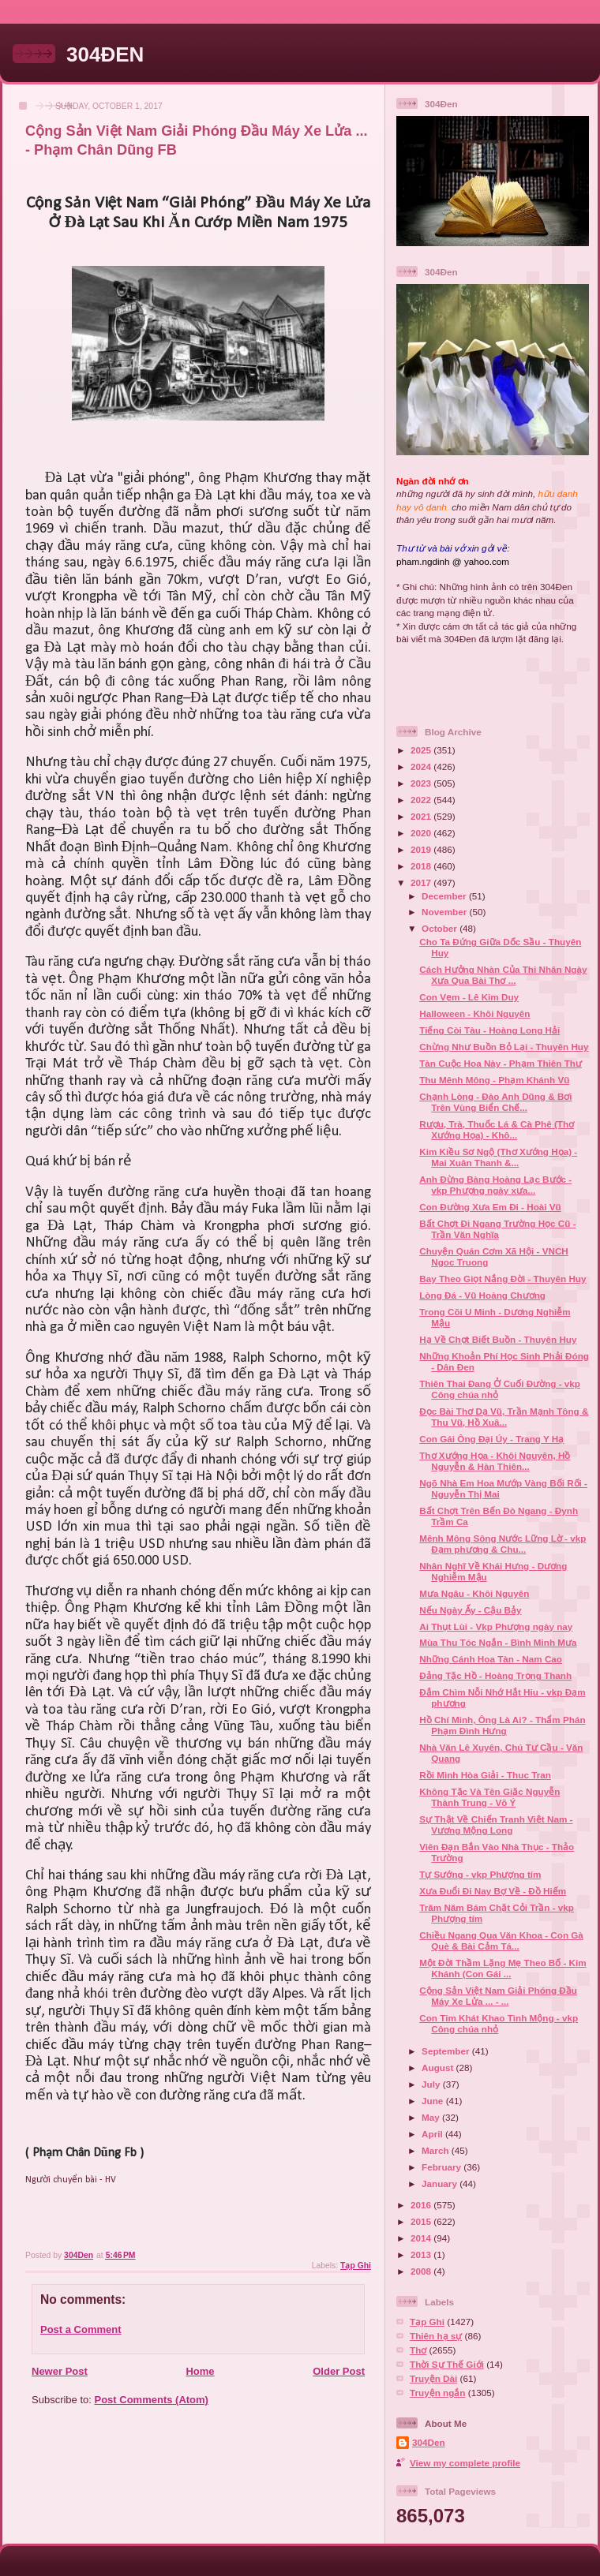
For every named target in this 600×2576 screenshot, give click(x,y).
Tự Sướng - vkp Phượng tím (480, 1874)
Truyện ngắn (438, 2392)
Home (200, 2371)
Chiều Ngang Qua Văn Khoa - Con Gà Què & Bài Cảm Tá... (501, 1940)
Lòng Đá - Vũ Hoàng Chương (482, 1295)
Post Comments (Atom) (151, 2400)
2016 (422, 2205)
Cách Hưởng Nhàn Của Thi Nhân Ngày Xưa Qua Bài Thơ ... (503, 974)
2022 (422, 799)
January (440, 2183)
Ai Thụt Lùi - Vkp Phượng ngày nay (495, 1626)
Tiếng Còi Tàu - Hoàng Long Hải (489, 1030)
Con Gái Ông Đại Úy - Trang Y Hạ (491, 1439)
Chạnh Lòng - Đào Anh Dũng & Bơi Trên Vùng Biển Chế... (495, 1101)
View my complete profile (465, 2463)
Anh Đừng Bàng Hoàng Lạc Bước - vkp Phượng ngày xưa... (495, 1184)
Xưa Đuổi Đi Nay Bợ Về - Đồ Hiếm (492, 1891)
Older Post (339, 2371)
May (432, 2117)
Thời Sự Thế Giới (447, 2364)
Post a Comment (81, 2329)
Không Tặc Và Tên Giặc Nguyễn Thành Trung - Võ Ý (489, 1797)
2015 (422, 2221)
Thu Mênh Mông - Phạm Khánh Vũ (494, 1080)
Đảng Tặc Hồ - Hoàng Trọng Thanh (495, 1675)
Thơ (418, 2350)
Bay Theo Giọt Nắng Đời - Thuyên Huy (502, 1278)
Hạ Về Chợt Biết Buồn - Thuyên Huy (497, 1339)
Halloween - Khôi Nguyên (474, 1013)
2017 (422, 882)
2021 (422, 816)
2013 (422, 2254)
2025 (422, 750)
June (434, 2101)
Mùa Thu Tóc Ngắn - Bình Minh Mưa (497, 1642)
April (433, 2134)
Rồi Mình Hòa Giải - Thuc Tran (485, 1775)
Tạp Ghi (355, 2265)
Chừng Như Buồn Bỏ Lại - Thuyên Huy (503, 1046)
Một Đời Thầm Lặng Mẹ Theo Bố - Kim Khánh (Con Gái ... (502, 1968)
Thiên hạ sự (436, 2336)
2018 (422, 866)
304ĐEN (105, 54)
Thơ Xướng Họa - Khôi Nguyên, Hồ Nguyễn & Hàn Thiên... (494, 1460)
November (445, 912)
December (445, 896)
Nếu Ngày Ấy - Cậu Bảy (470, 1610)
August (439, 2067)
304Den (428, 2442)
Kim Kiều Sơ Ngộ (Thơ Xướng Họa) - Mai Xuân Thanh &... (498, 1157)
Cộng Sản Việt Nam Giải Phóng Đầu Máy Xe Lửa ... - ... (498, 1995)
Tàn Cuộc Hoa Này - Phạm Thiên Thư (500, 1063)
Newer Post (60, 2371)
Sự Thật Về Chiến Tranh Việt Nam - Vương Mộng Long (495, 1824)
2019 (422, 849)
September (447, 2051)
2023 (422, 783)
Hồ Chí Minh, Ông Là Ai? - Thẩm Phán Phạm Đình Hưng (502, 1725)
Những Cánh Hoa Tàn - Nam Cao (490, 1659)
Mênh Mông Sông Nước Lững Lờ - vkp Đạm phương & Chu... (502, 1543)
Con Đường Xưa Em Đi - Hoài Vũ (490, 1207)
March (437, 2150)
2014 (422, 2238)
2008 (422, 2271)
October (440, 928)
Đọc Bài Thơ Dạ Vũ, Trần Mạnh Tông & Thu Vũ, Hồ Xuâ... (503, 1416)
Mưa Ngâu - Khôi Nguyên (474, 1593)
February (442, 2167)
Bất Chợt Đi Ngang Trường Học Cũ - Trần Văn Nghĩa (497, 1228)
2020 (422, 833)
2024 (422, 766)
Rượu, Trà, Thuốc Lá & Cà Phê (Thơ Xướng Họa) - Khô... (496, 1129)
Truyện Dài (433, 2378)
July (432, 2084)
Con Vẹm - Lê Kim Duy (469, 997)
